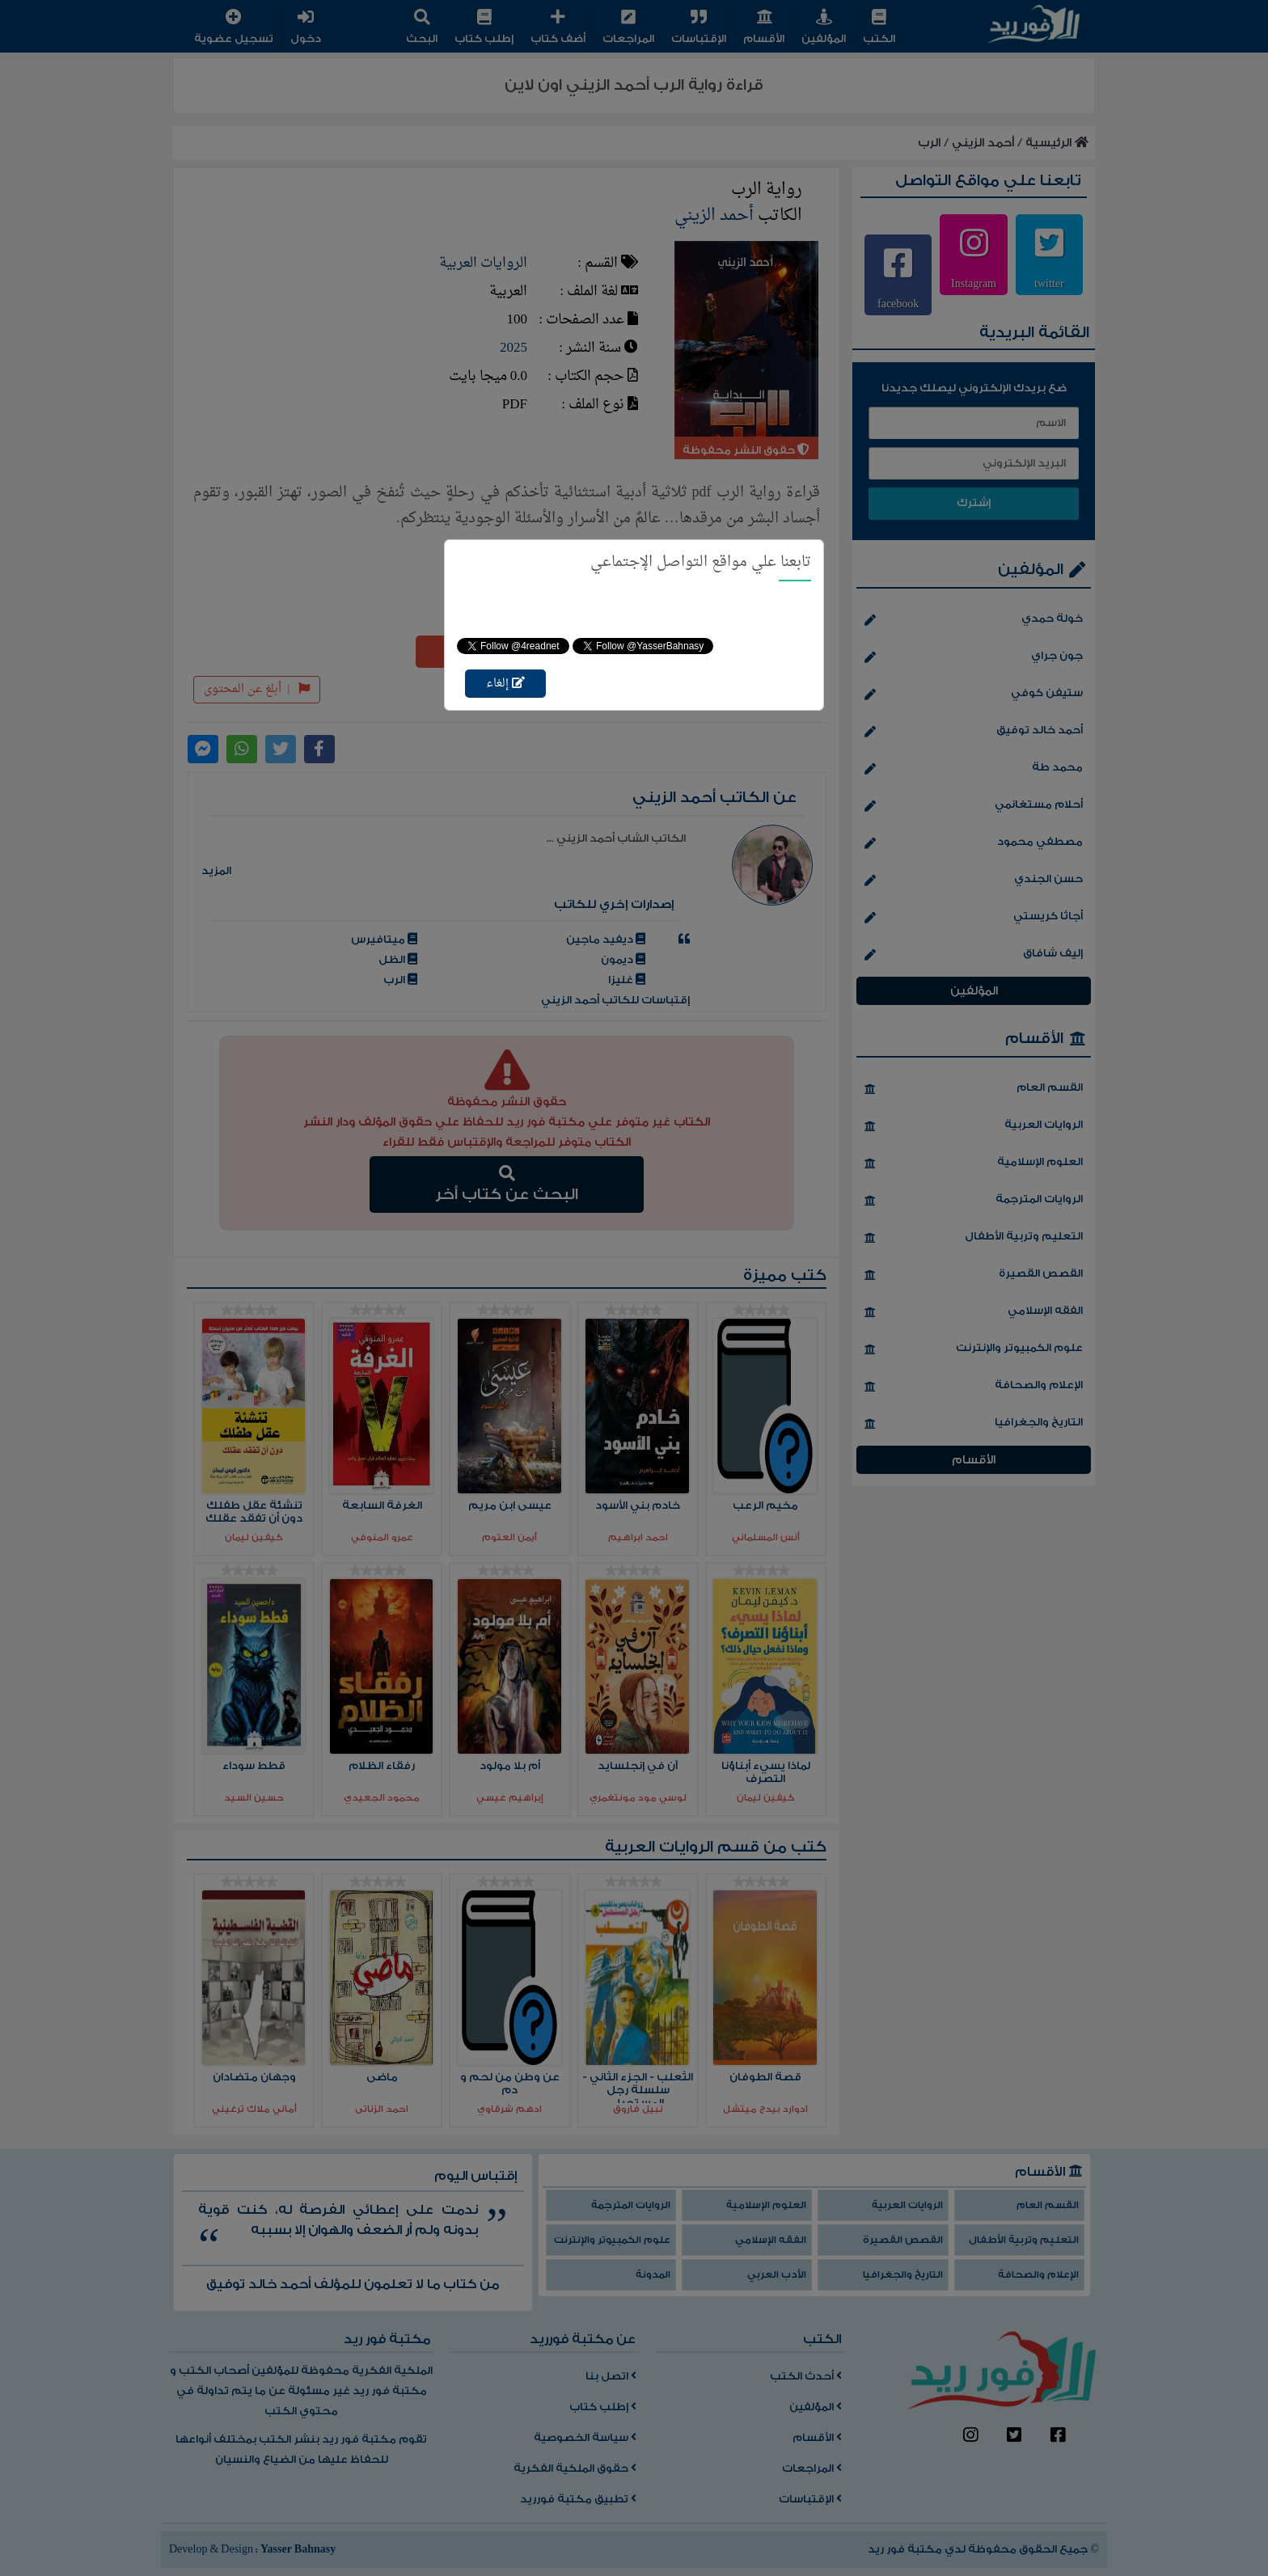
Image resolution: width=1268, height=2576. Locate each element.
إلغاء (505, 684)
